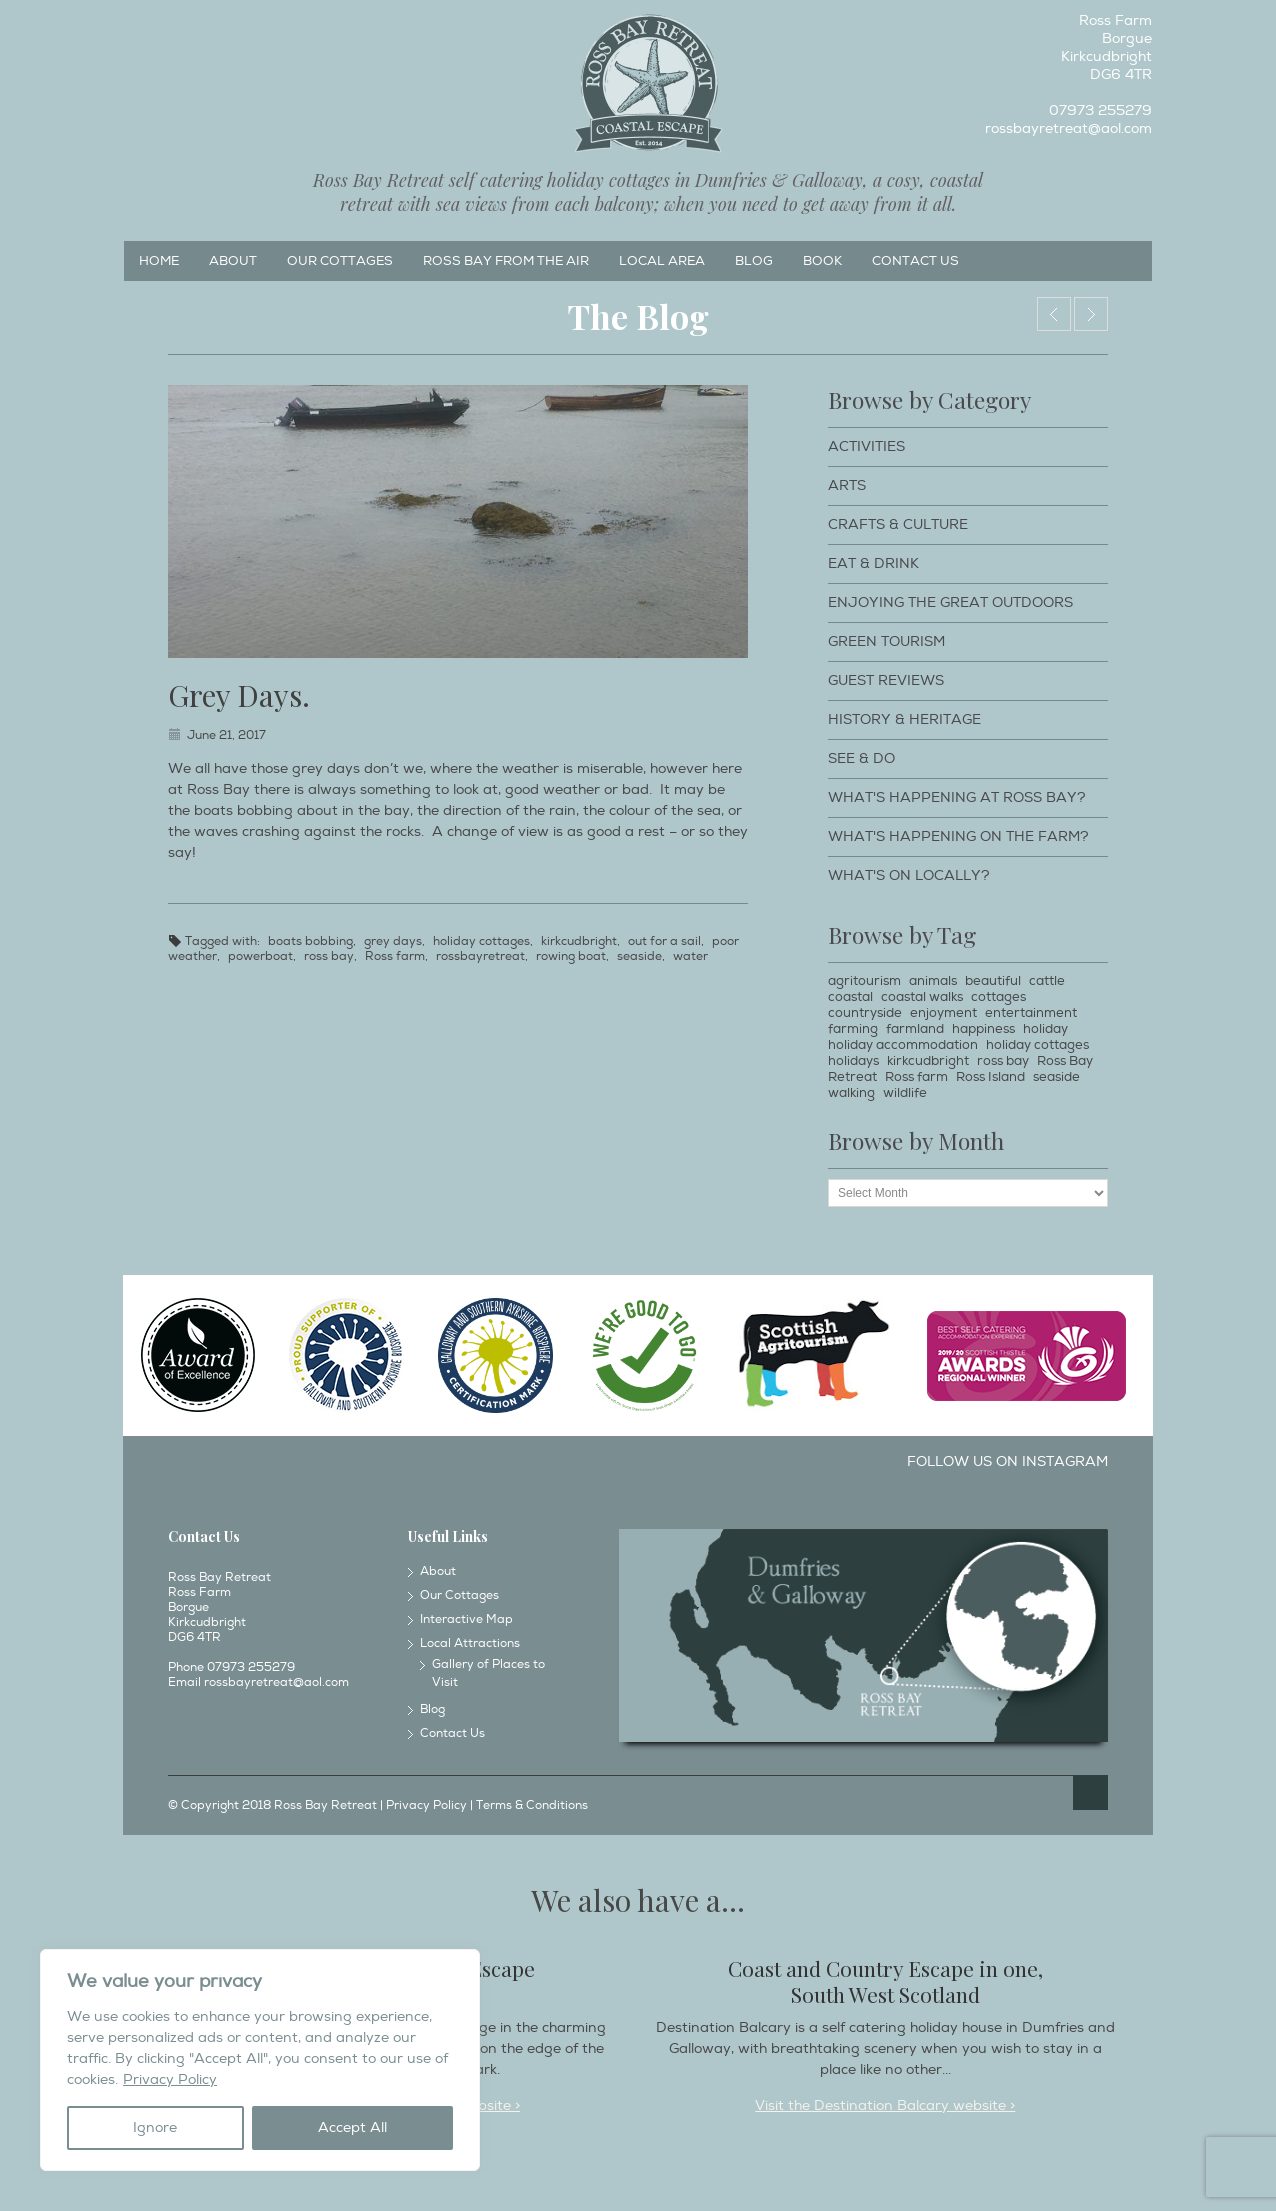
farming (853, 1029)
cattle (1047, 981)
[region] (260, 2060)
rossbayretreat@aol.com (1068, 128)
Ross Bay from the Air (506, 261)
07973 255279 (1100, 110)
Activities (866, 446)
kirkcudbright (579, 941)
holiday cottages (481, 941)
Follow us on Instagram (1007, 1461)
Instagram (171, 26)
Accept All (352, 2127)
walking (851, 1093)
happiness (983, 1029)
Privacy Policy (170, 2079)
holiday (1045, 1029)
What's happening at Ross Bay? (957, 797)
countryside (865, 1013)
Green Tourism (886, 641)
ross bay (329, 956)
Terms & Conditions (532, 1805)
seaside (639, 956)
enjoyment (943, 1013)
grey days (393, 941)
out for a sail (664, 941)
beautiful (993, 981)
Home (159, 261)
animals (933, 981)
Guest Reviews (886, 680)
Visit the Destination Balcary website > (885, 2105)
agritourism (864, 981)
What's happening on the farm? (958, 836)
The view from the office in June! (1091, 314)
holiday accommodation (903, 1045)
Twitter (204, 26)
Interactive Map (466, 1619)
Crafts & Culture (898, 524)
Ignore (155, 2127)
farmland (915, 1029)
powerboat (260, 956)
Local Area (662, 261)
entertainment (1031, 1013)
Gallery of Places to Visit (488, 1673)
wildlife (905, 1093)
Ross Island (990, 1077)
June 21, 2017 (226, 735)
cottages (998, 997)
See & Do (861, 758)
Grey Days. (239, 695)
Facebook (138, 26)
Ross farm (395, 956)
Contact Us (915, 261)
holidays (853, 1061)
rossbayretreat (480, 956)
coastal (850, 997)
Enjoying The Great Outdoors (950, 602)
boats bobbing (310, 941)
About (233, 261)
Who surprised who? (1054, 314)
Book (822, 261)
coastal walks (922, 997)
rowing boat (571, 956)
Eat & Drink (873, 563)
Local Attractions (470, 1643)
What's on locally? (909, 875)
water (690, 956)
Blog (754, 261)
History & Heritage (904, 719)
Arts (847, 485)
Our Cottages (340, 261)
